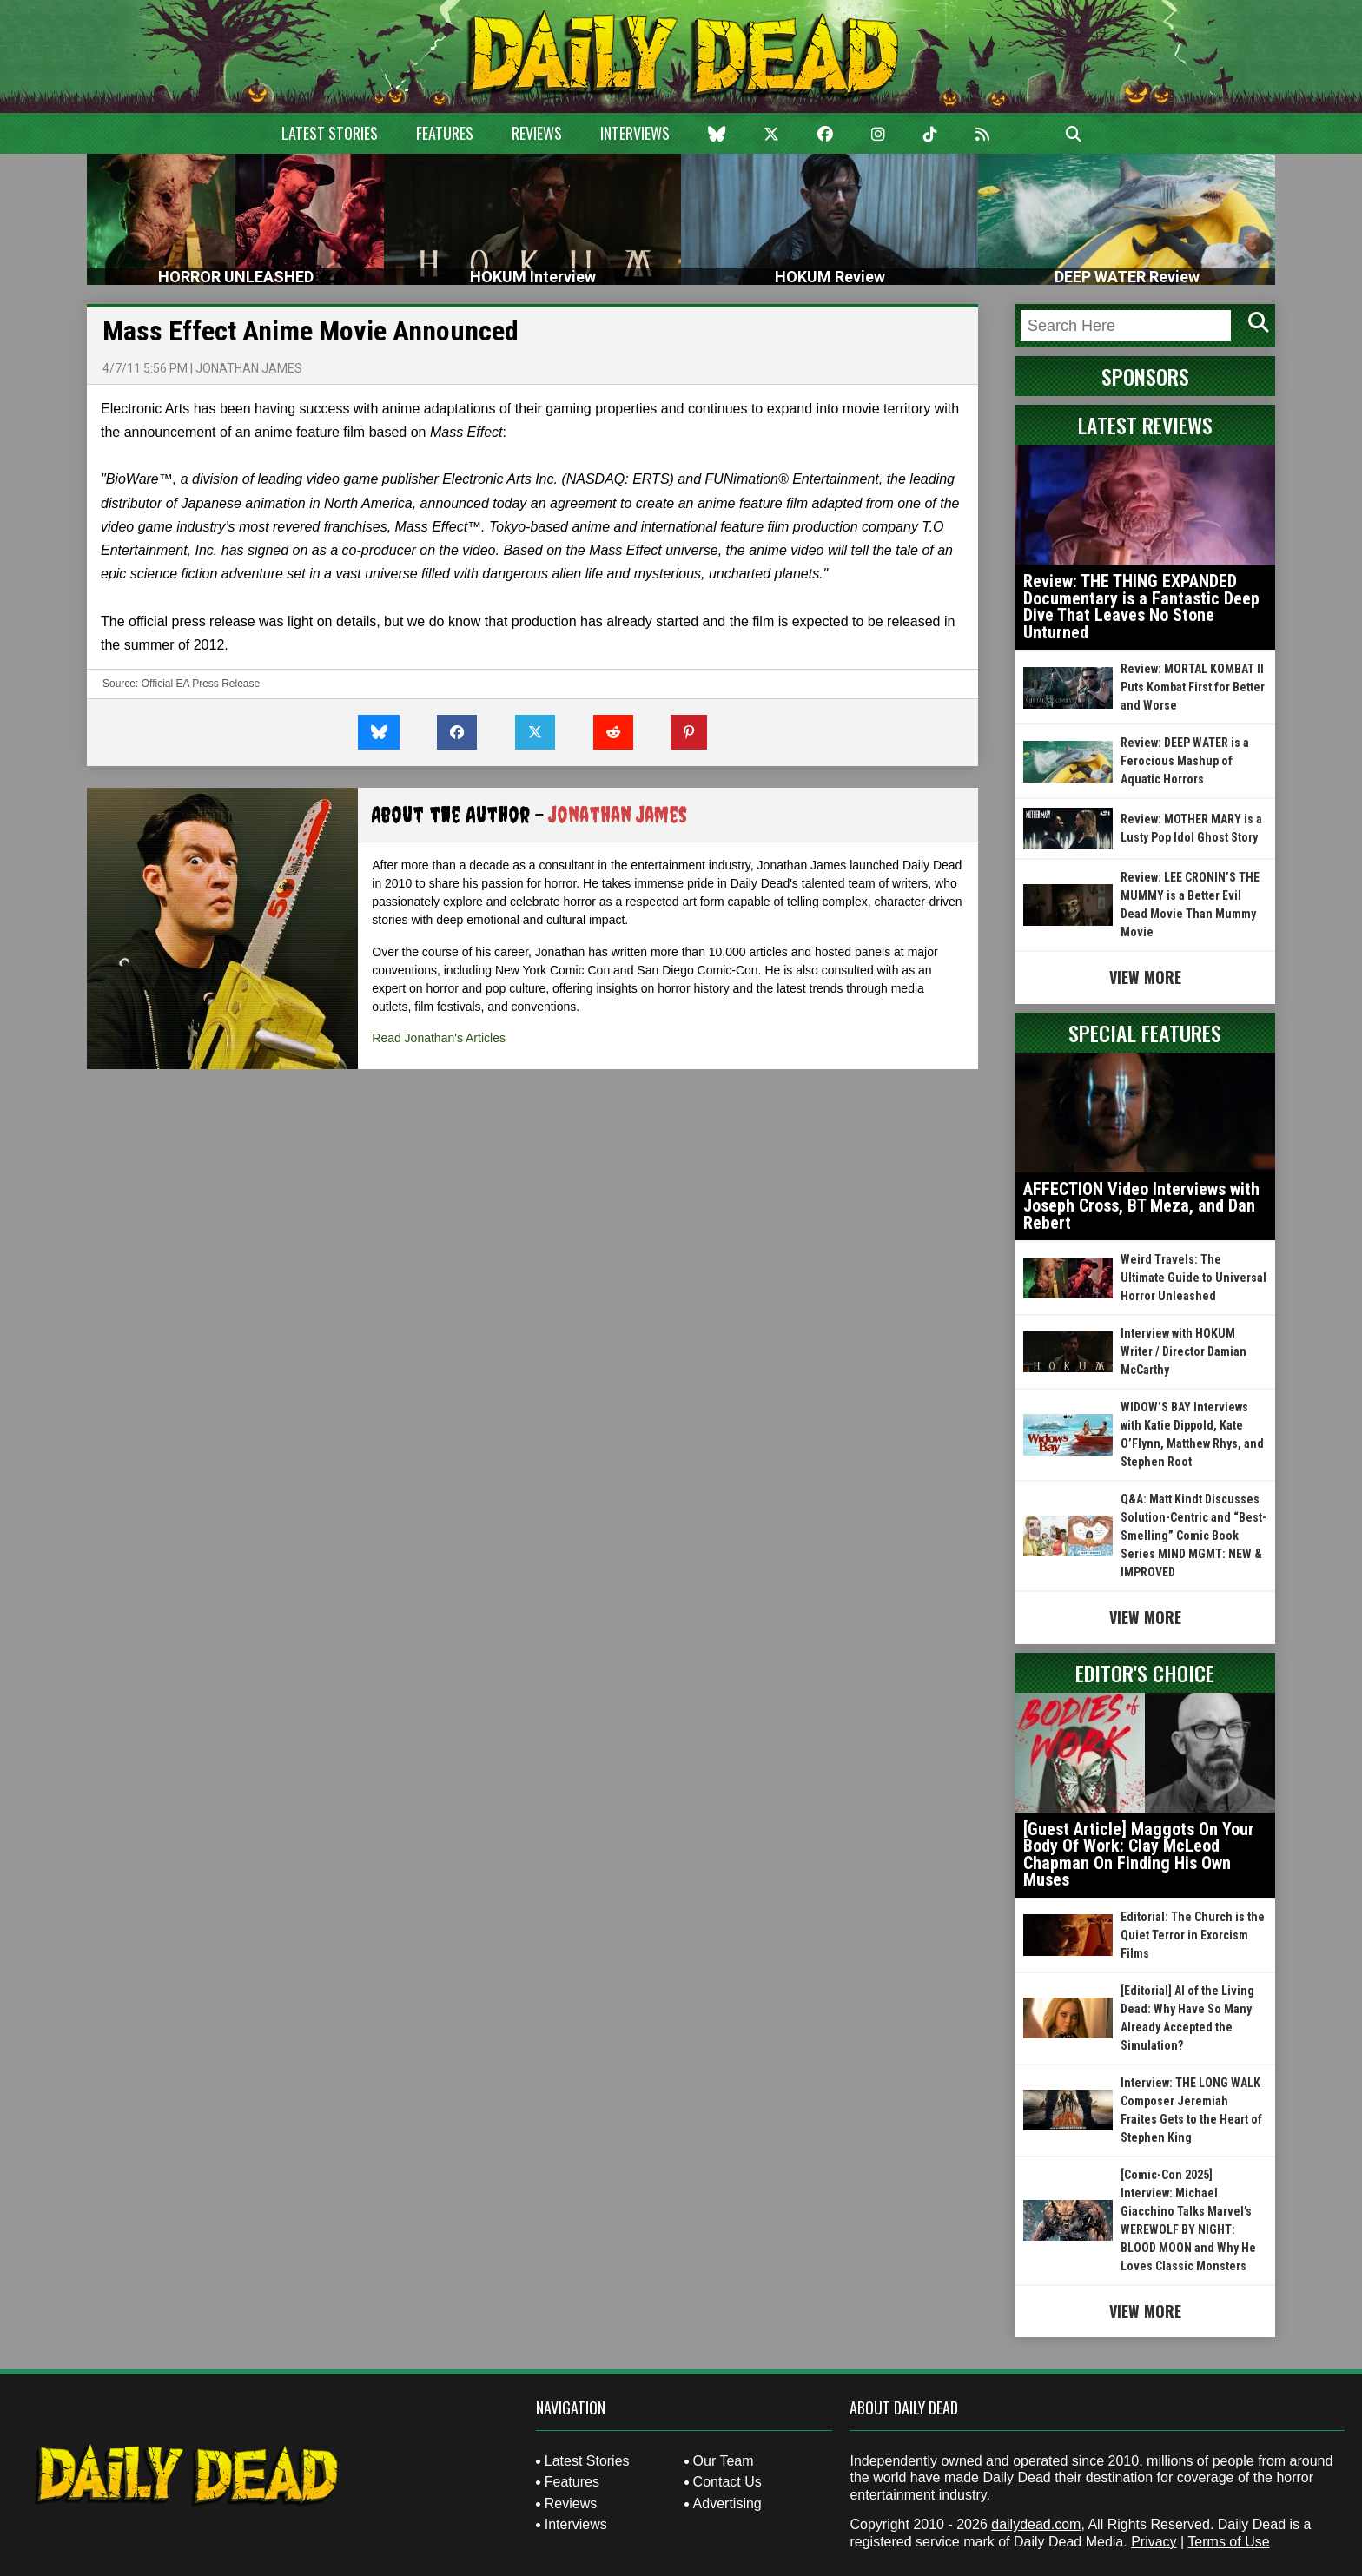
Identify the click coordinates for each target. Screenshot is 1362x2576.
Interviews (635, 133)
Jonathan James (248, 368)
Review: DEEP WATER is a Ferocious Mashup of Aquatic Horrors (1185, 761)
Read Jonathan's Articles (439, 1038)
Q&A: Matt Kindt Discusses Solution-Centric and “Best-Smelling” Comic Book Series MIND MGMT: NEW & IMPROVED (1193, 1535)
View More (1145, 977)
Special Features (1144, 1032)
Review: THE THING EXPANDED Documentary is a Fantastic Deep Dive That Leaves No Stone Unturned (1141, 607)
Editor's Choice (1144, 1672)
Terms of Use (1228, 2541)
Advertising (727, 2503)
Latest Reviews (1145, 424)
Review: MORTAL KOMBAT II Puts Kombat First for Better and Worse (1193, 687)
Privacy (1153, 2541)
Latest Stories (329, 133)
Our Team (723, 2461)
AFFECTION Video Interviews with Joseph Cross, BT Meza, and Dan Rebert (1141, 1206)
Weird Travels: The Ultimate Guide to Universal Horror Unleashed (1193, 1277)
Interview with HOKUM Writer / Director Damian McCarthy (1183, 1351)
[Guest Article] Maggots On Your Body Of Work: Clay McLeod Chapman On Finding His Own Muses (1138, 1855)
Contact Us (727, 2481)
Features (444, 133)
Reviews (537, 133)
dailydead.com (1036, 2524)
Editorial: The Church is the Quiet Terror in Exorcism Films (1193, 1935)
